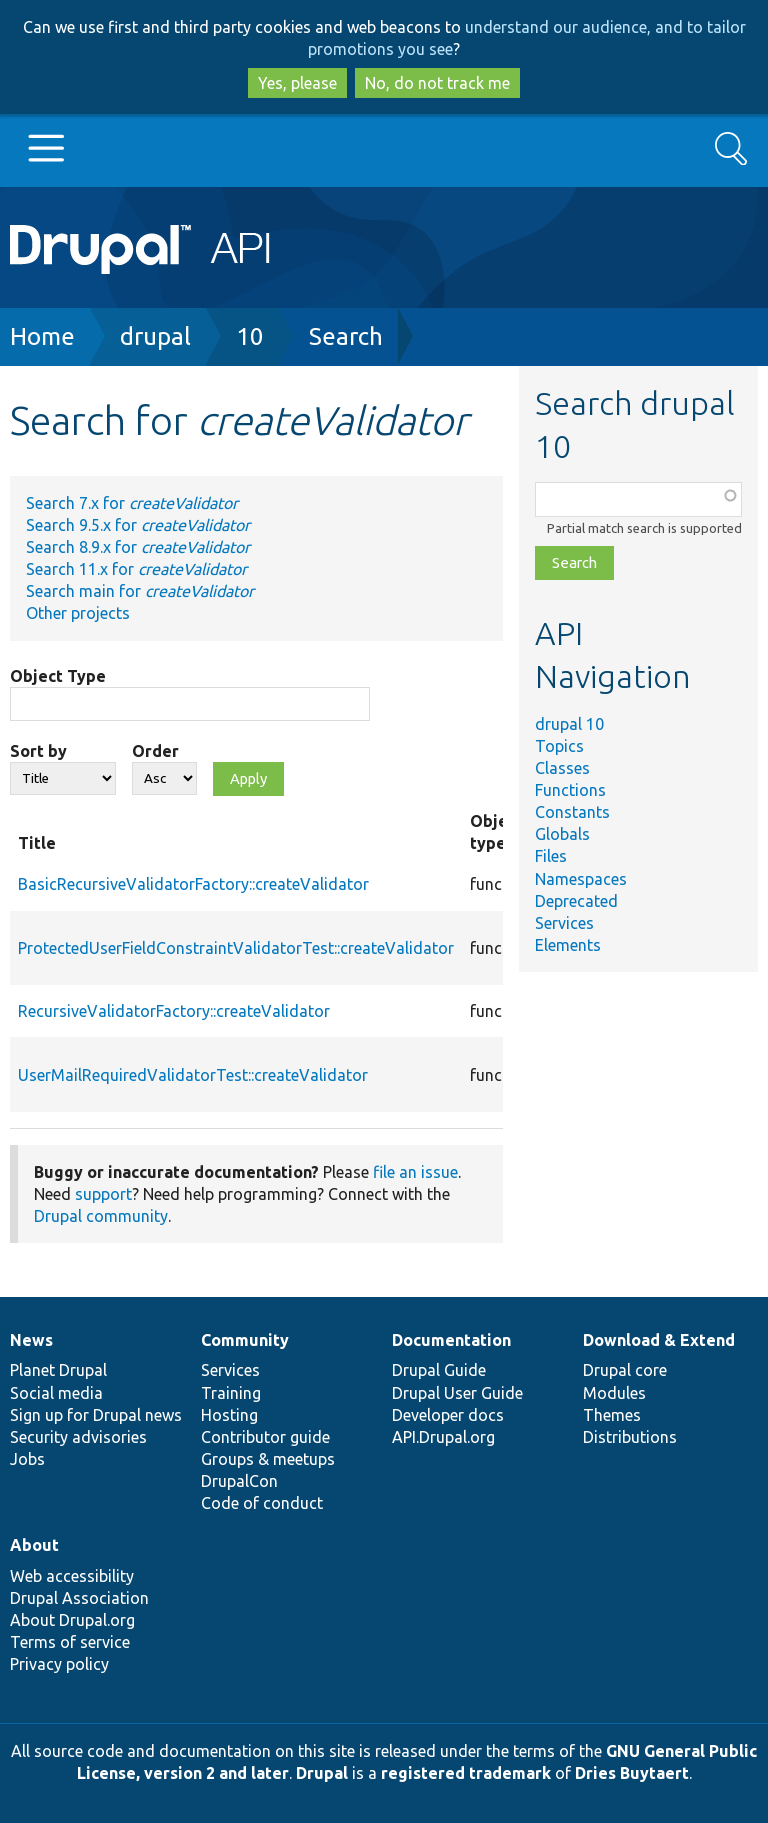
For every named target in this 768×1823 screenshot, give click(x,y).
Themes (612, 1415)
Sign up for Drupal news (96, 1415)
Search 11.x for (136, 569)
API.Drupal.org (443, 1437)
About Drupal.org (72, 1620)
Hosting (229, 1415)
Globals (562, 834)
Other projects (78, 613)
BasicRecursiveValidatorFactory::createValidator (193, 884)
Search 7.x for (132, 503)
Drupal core (625, 1370)
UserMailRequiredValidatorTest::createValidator (193, 1075)
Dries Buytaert (632, 1773)
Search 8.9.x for (138, 547)
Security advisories (78, 1437)
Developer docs (448, 1415)
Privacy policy (59, 1664)
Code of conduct (262, 1503)
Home (42, 336)
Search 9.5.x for (138, 525)
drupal (155, 336)
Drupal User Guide (457, 1393)
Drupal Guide (439, 1370)
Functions (570, 790)
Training (231, 1393)
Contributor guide (265, 1437)
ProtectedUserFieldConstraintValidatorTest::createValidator (236, 948)
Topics (559, 746)
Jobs (27, 1459)
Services (564, 923)
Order (155, 751)
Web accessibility (72, 1576)
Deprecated (576, 901)
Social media (56, 1393)
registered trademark (466, 1773)
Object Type (58, 676)
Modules (614, 1393)
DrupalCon (239, 1481)
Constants (572, 812)
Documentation (451, 1340)
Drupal (322, 1773)
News (31, 1340)
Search (346, 336)
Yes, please (297, 83)
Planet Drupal (58, 1370)
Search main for (140, 591)
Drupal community (101, 1216)
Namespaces (581, 879)
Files (551, 856)
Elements (568, 945)
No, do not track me (437, 83)
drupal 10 (569, 724)
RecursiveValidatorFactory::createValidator (174, 1011)
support (103, 1194)
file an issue (415, 1172)
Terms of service (70, 1642)
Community (245, 1340)
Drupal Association (79, 1598)
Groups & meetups (268, 1459)
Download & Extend (659, 1340)
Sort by (38, 751)
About (34, 1545)
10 (250, 336)
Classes (562, 768)
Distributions (630, 1437)
